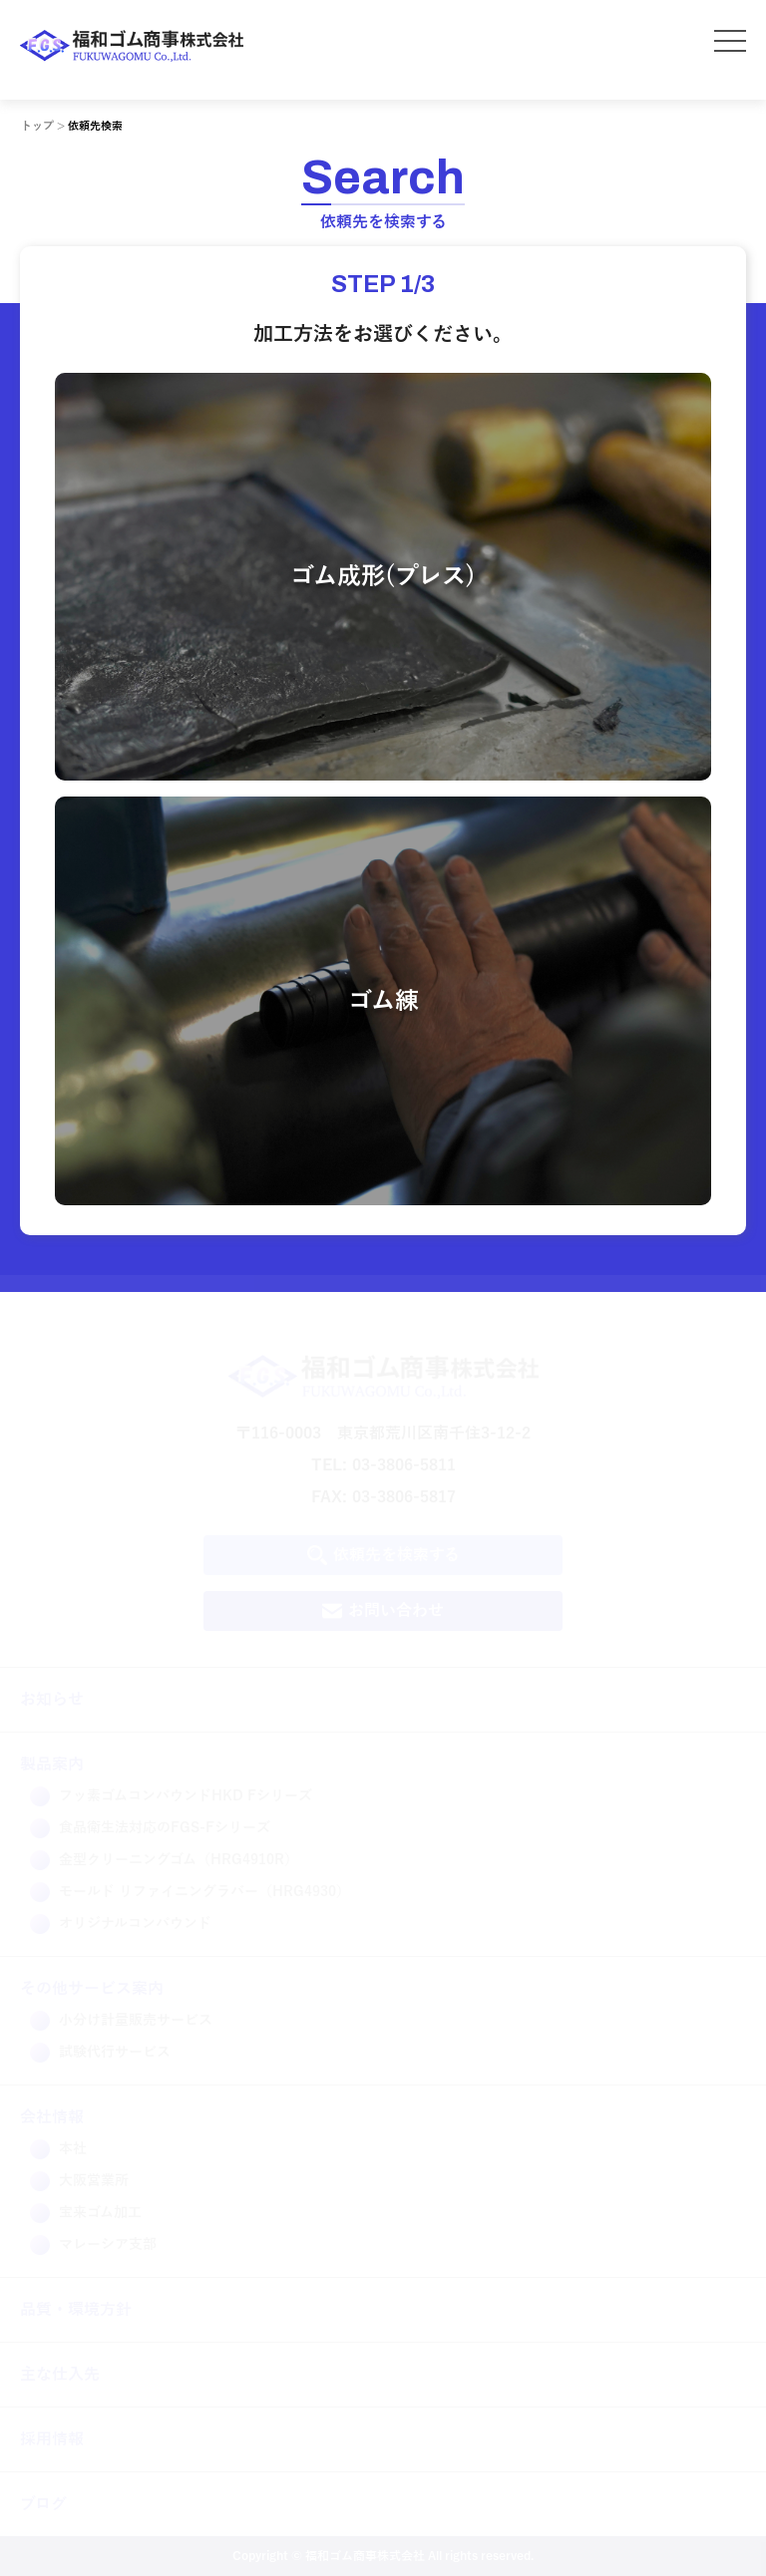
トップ (37, 126)
